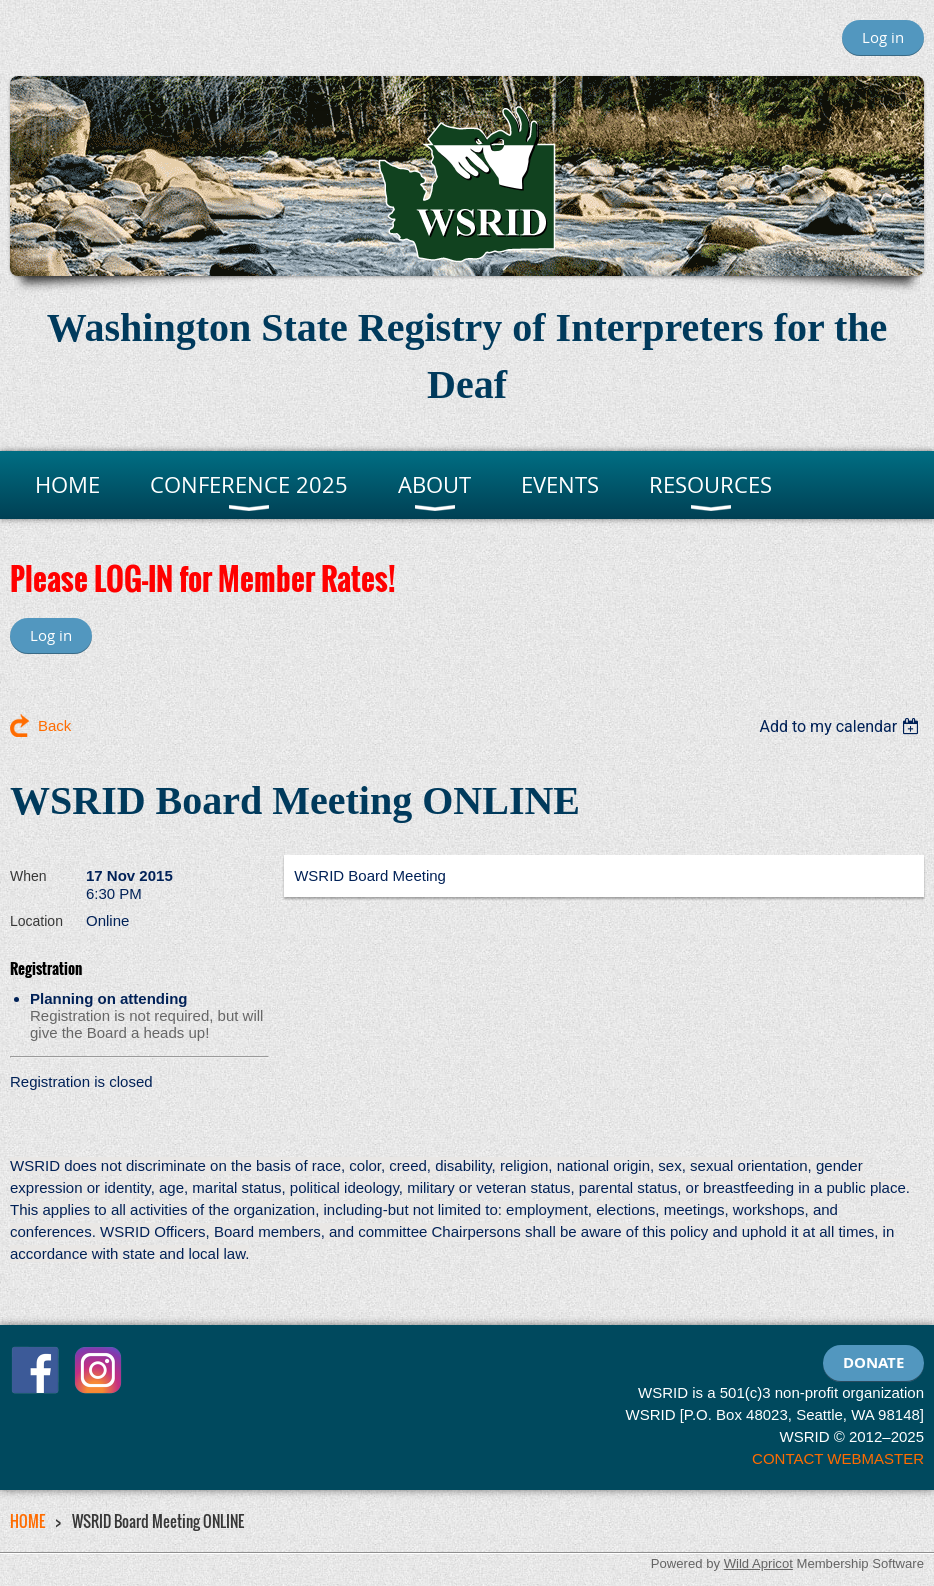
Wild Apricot (758, 1563)
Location (36, 921)
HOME (27, 1521)
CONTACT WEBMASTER (838, 1458)
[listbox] (841, 726)
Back (54, 725)
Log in (883, 37)
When (28, 876)
